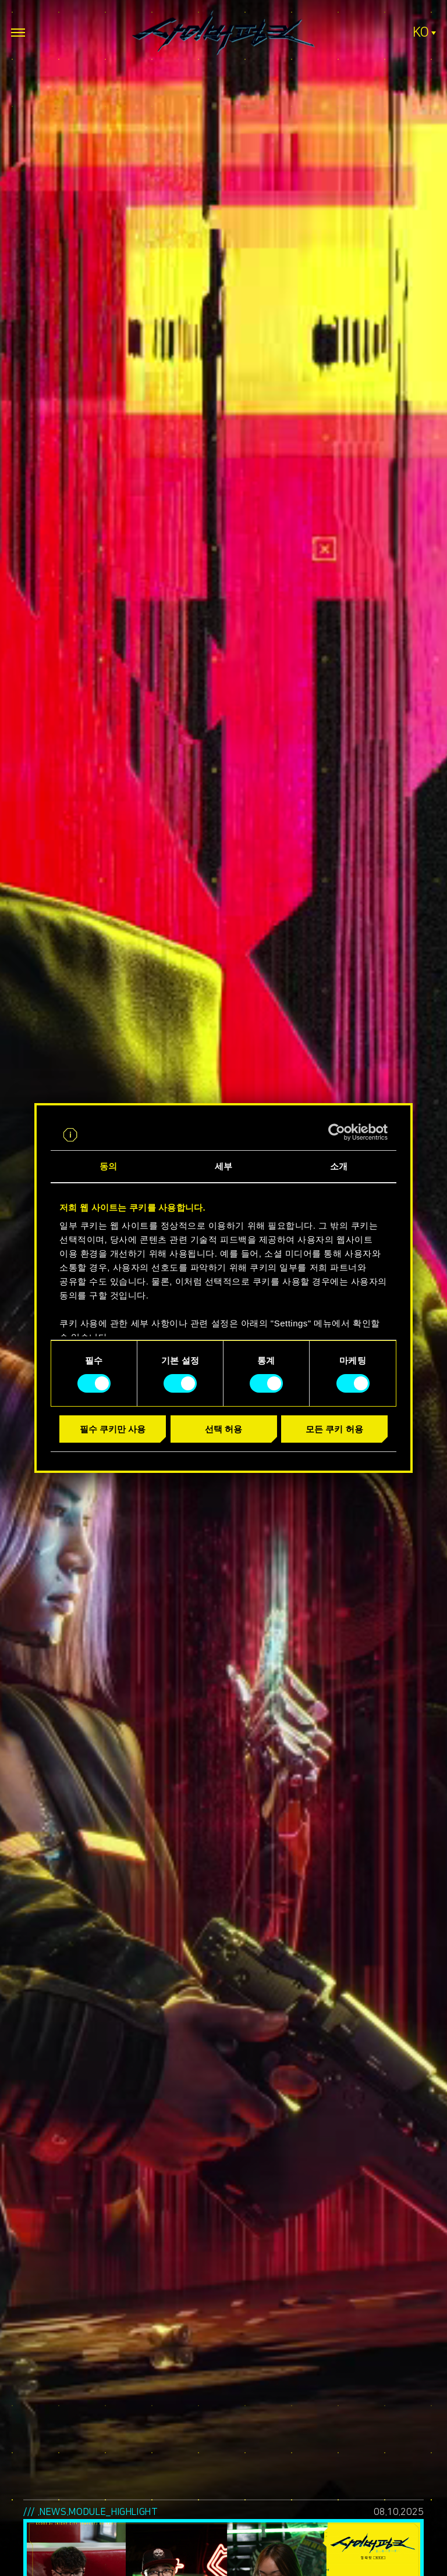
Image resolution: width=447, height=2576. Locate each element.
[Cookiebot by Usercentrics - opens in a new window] (337, 1132)
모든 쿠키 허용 (334, 1429)
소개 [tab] (338, 1166)
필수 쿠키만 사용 (113, 1429)
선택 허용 (223, 1429)
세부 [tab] (223, 1166)
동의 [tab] (108, 1166)
